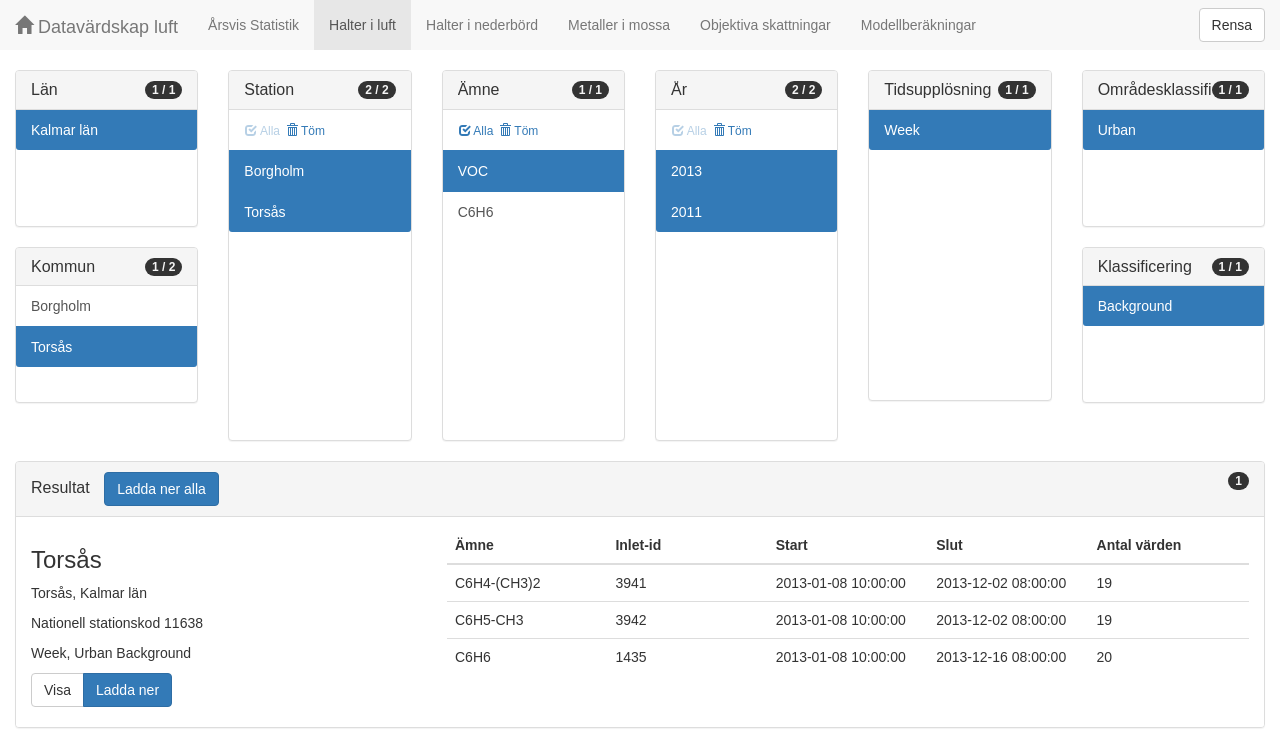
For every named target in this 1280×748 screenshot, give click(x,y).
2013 (686, 171)
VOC (473, 171)
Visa (57, 690)
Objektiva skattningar (765, 25)
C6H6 (476, 212)
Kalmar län (64, 130)
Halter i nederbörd (482, 25)
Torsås (51, 347)
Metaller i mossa (619, 25)
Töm (305, 131)
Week (902, 130)
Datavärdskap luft (96, 26)
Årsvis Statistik (253, 25)
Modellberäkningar (918, 25)
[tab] (640, 489)
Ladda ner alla (161, 489)
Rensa (1232, 25)
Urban (1117, 130)
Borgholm (61, 306)
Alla (476, 131)
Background (1135, 306)
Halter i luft (362, 25)
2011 (686, 212)
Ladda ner (127, 690)
